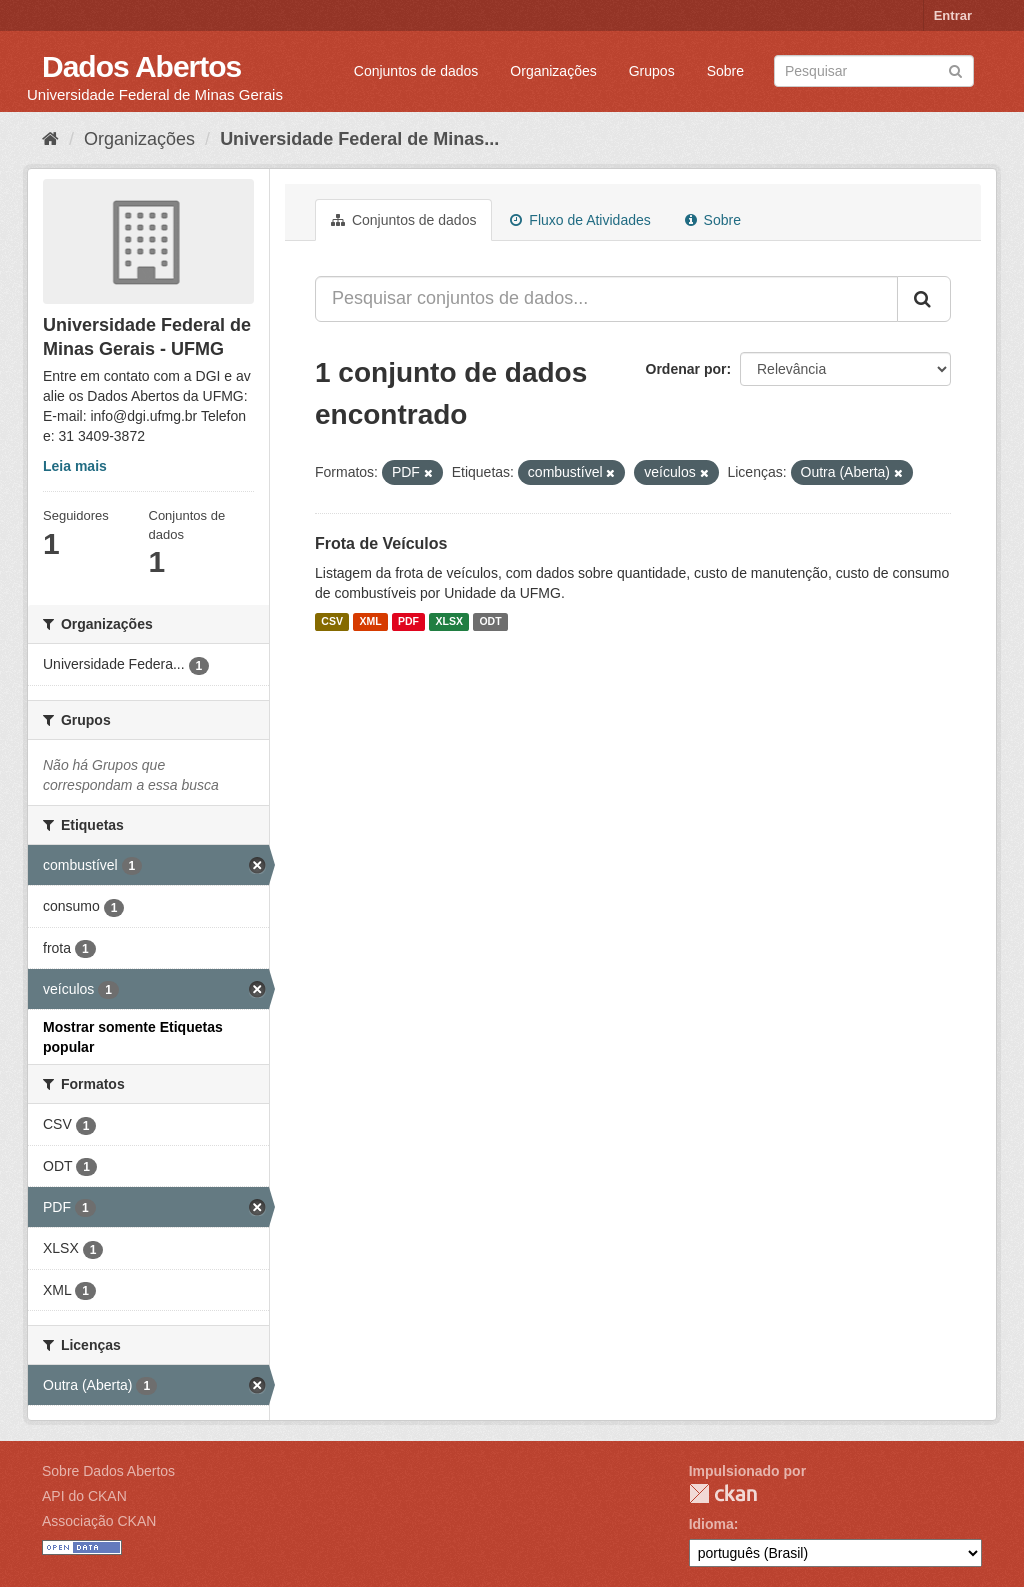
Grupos (652, 71)
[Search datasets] (874, 71)
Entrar (953, 15)
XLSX (449, 622)
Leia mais (75, 466)
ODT (490, 622)
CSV (332, 622)
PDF (408, 622)
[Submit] (955, 69)
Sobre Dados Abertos (108, 1471)
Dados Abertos (141, 66)
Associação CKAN (99, 1521)
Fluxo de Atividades (580, 220)
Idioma (711, 1524)
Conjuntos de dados (416, 71)
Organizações (553, 71)
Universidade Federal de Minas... (359, 139)
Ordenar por (686, 369)
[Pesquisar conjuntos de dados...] (606, 299)
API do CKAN (84, 1496)
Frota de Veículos (381, 543)
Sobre (725, 71)
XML (370, 622)
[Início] (50, 139)
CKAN (723, 1493)
